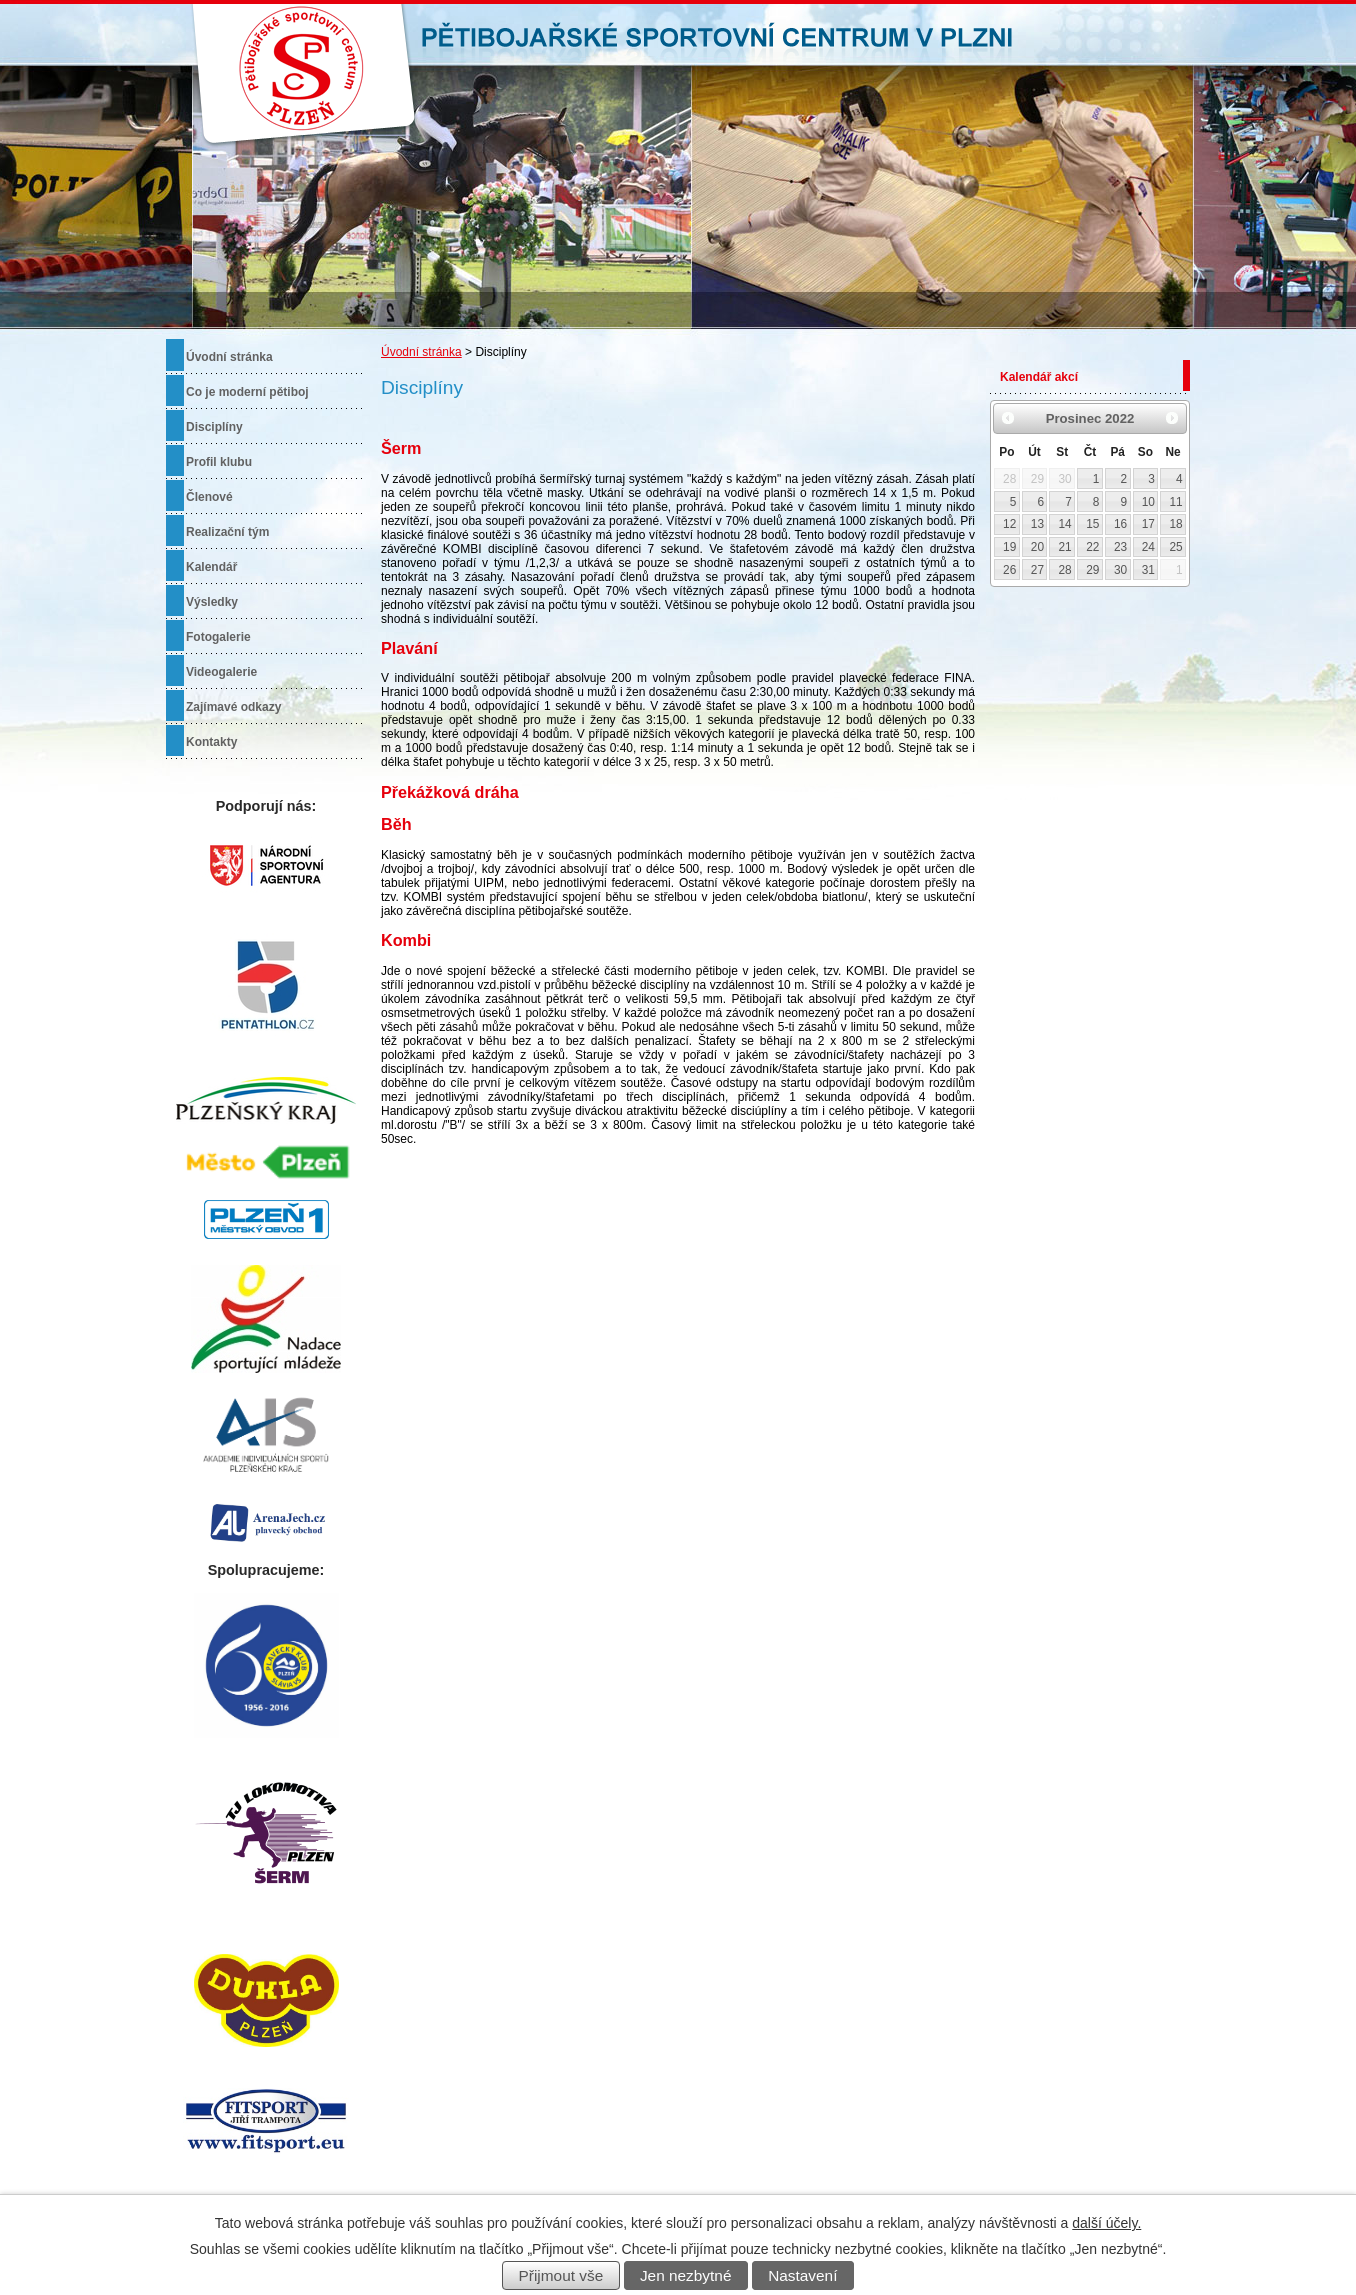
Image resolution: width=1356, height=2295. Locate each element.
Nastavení (802, 2275)
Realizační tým (227, 532)
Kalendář (211, 567)
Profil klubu (219, 462)
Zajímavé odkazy (233, 707)
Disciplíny (214, 427)
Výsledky (212, 602)
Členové (209, 497)
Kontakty (211, 742)
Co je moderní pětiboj (247, 392)
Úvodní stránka (421, 352)
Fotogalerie (218, 637)
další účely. (1106, 2223)
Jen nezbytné (686, 2275)
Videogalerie (221, 672)
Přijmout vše (561, 2275)
